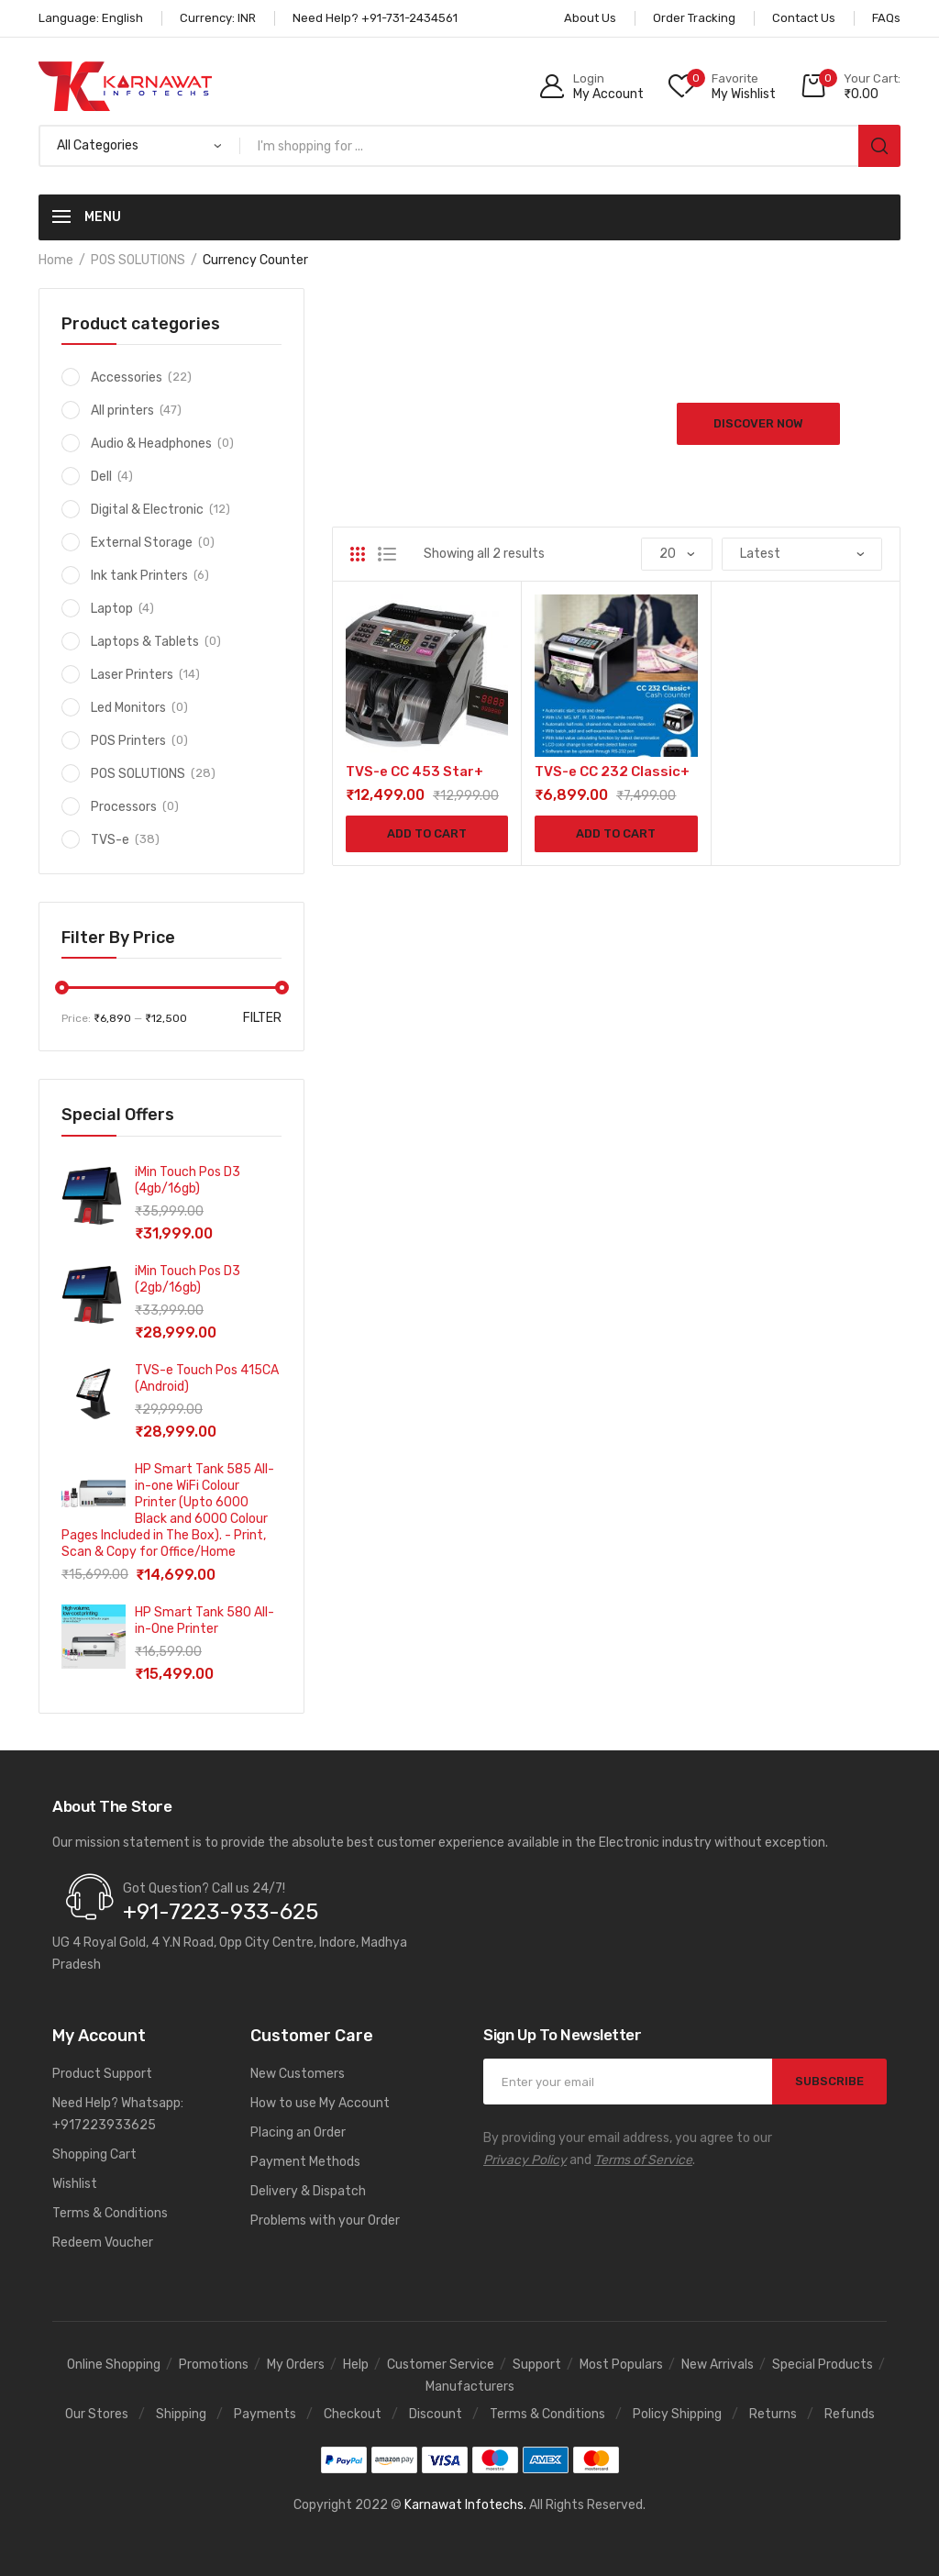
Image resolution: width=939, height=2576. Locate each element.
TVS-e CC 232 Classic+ (612, 771)
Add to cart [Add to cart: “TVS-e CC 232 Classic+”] (616, 833)
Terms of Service (643, 2160)
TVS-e (110, 840)
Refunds (849, 2414)
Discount (435, 2414)
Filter (262, 1018)
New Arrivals (717, 2364)
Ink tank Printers (139, 575)
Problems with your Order (325, 2220)
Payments (265, 2414)
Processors (124, 807)
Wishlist (74, 2184)
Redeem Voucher (102, 2242)
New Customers (297, 2074)
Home (56, 260)
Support (537, 2364)
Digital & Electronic (147, 509)
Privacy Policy (525, 2160)
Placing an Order (298, 2132)
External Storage (142, 542)
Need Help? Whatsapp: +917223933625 (117, 2114)
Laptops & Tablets (145, 642)
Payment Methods (305, 2162)
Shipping (181, 2414)
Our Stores (96, 2414)
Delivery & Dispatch (308, 2191)
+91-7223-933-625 (220, 1912)
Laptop (112, 608)
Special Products (822, 2364)
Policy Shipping (677, 2414)
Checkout (352, 2414)
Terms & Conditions (110, 2213)
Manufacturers (469, 2386)
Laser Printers (132, 675)
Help (356, 2364)
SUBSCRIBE (829, 2081)
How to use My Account (320, 2103)
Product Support (102, 2074)
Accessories (126, 377)
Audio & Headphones (151, 443)
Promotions (214, 2364)
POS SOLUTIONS (138, 260)
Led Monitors (128, 708)
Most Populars (621, 2364)
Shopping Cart (94, 2154)
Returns (773, 2414)
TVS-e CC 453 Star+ (414, 771)
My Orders (296, 2364)
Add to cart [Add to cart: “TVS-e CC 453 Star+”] (427, 833)
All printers (122, 410)
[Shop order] (802, 554)
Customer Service (440, 2364)
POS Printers (128, 741)
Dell (101, 476)
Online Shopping (113, 2364)
